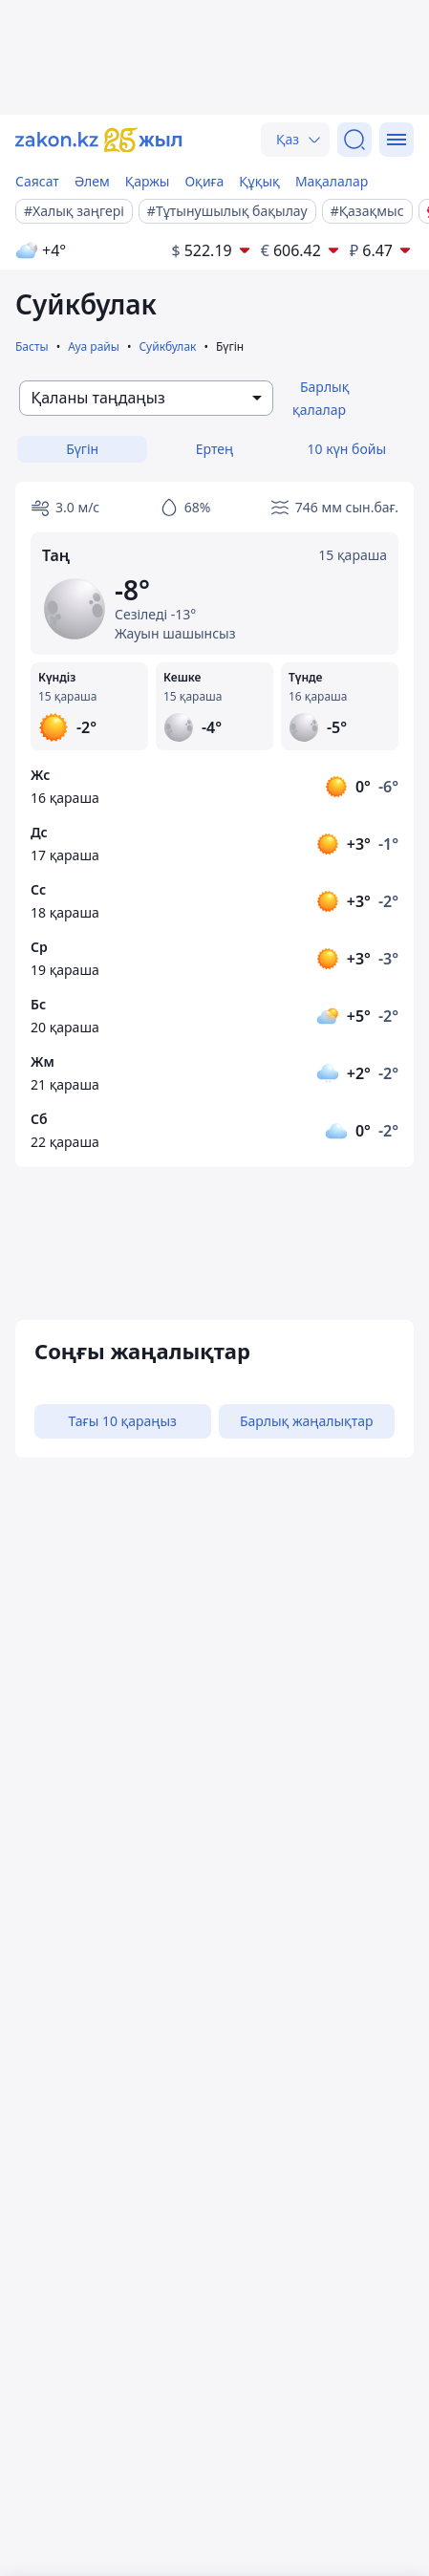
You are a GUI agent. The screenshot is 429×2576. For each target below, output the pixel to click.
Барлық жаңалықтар (307, 1421)
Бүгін (82, 449)
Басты (32, 346)
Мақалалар (331, 181)
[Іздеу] (354, 139)
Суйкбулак (167, 346)
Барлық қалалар (321, 398)
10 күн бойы (347, 449)
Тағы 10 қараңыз (123, 1421)
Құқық (259, 181)
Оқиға (204, 181)
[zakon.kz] (98, 140)
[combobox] (146, 398)
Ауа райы (93, 346)
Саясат (37, 181)
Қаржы (147, 181)
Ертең (214, 449)
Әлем (92, 181)
